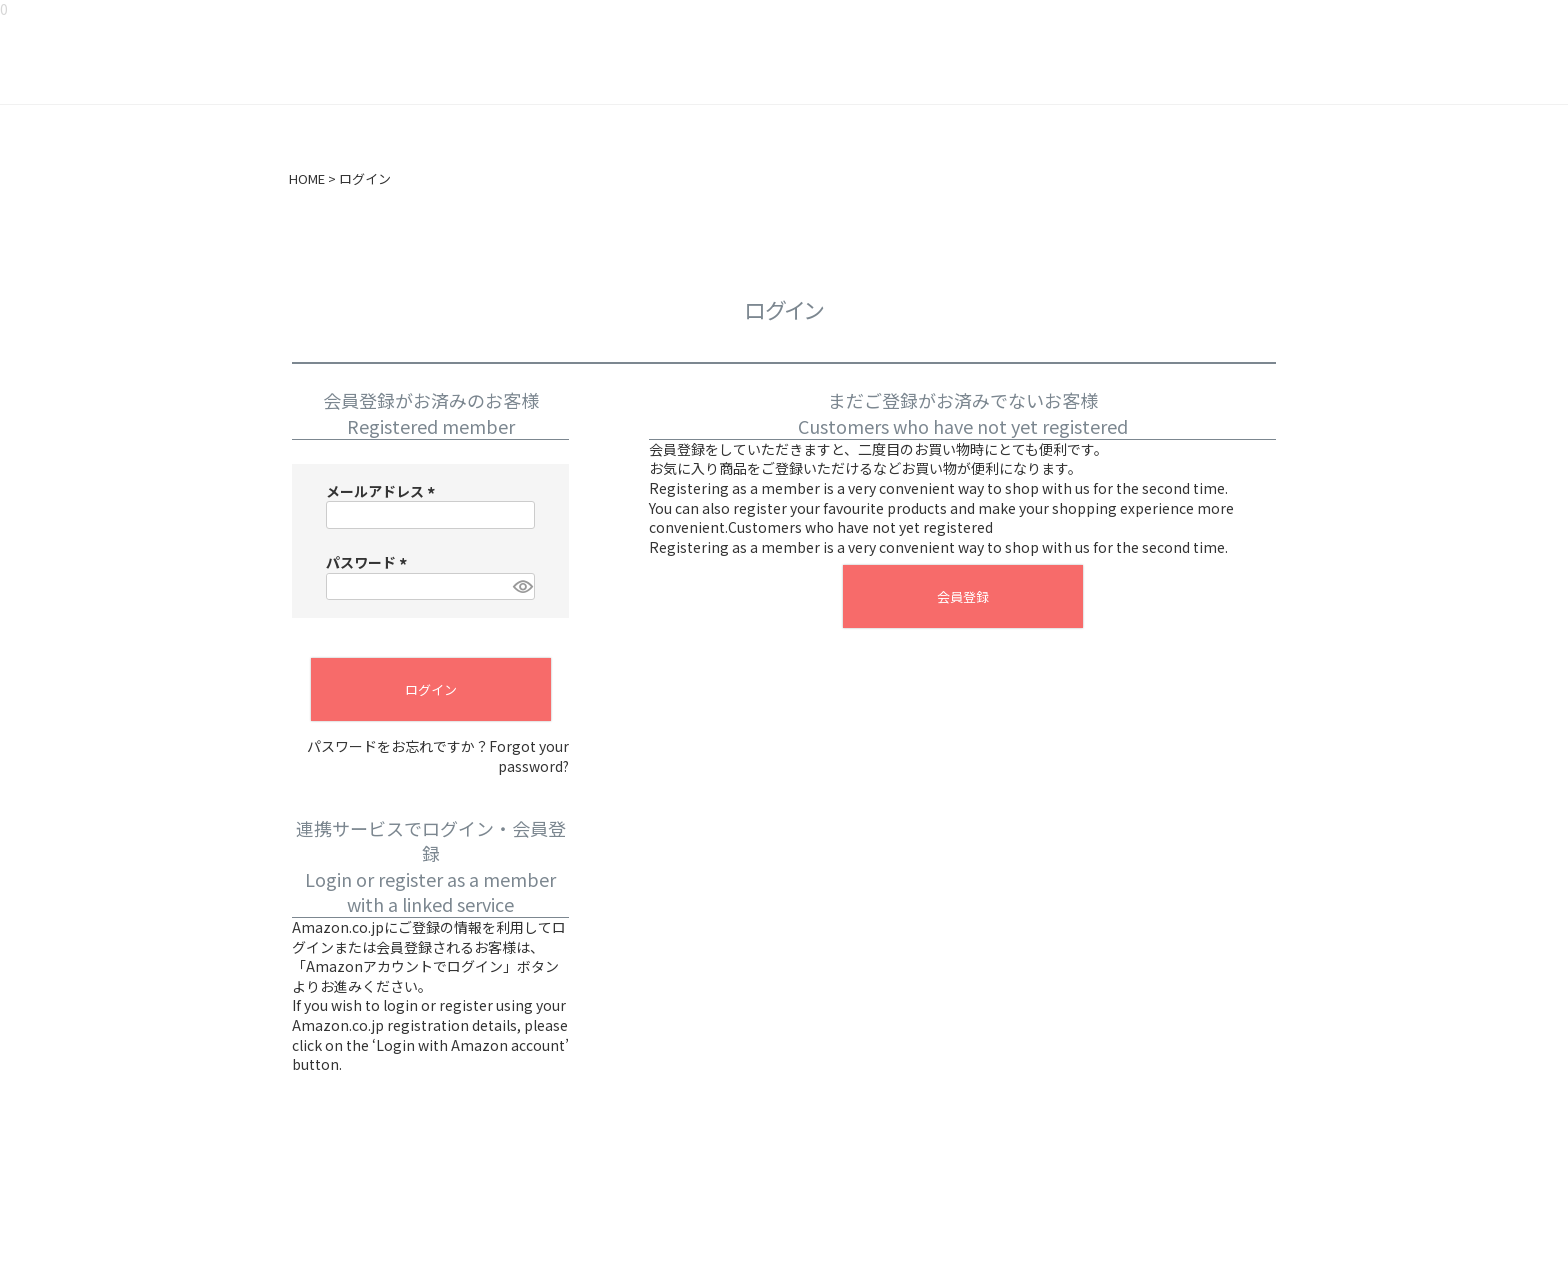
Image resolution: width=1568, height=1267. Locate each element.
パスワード (369, 562)
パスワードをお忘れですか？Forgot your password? (438, 756)
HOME (307, 179)
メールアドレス (383, 491)
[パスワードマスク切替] (521, 587)
